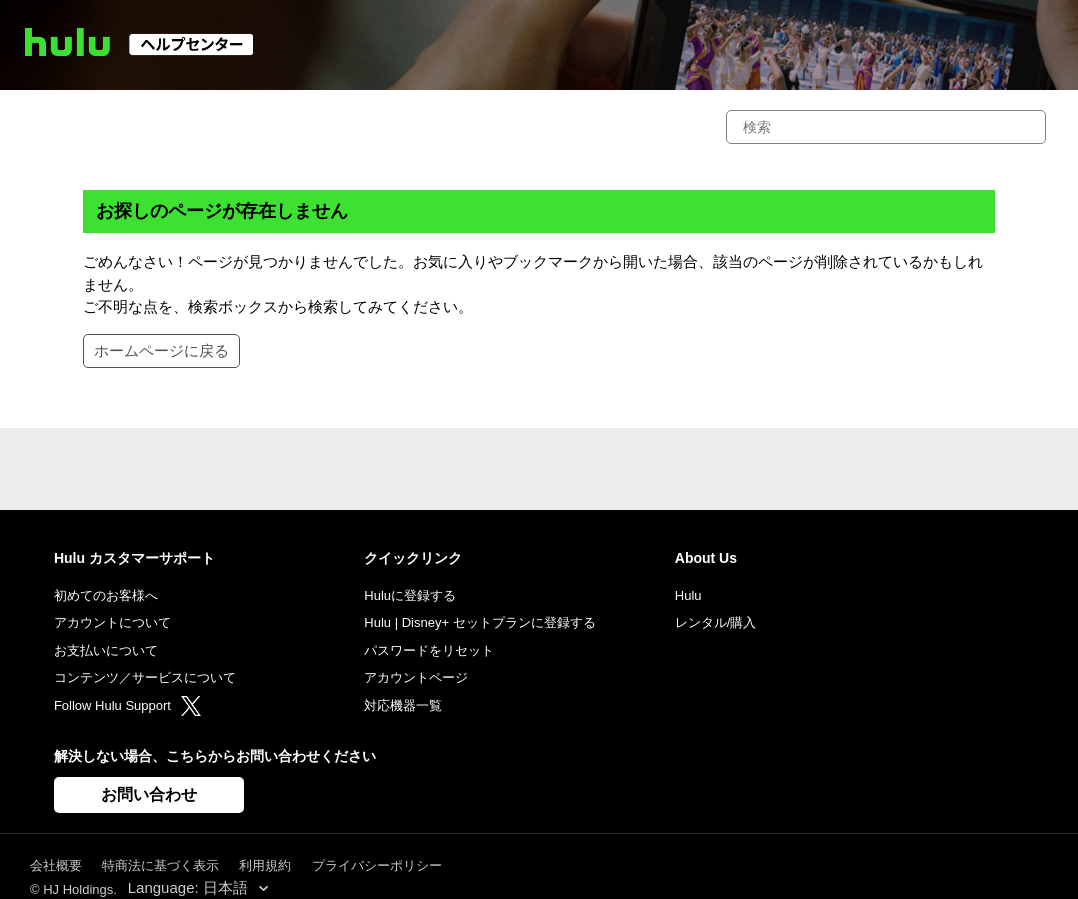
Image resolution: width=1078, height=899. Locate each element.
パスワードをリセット (429, 650)
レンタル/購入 (716, 622)
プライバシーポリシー (377, 865)
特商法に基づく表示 (160, 865)
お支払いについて (106, 650)
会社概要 (56, 865)
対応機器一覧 (403, 705)
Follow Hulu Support (127, 705)
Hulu (688, 595)
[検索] (886, 127)
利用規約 (265, 865)
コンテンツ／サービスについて (145, 677)
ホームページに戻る (161, 350)
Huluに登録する (410, 595)
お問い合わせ (149, 794)
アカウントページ (416, 677)
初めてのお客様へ (106, 595)
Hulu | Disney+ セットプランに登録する (479, 622)
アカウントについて (112, 622)
